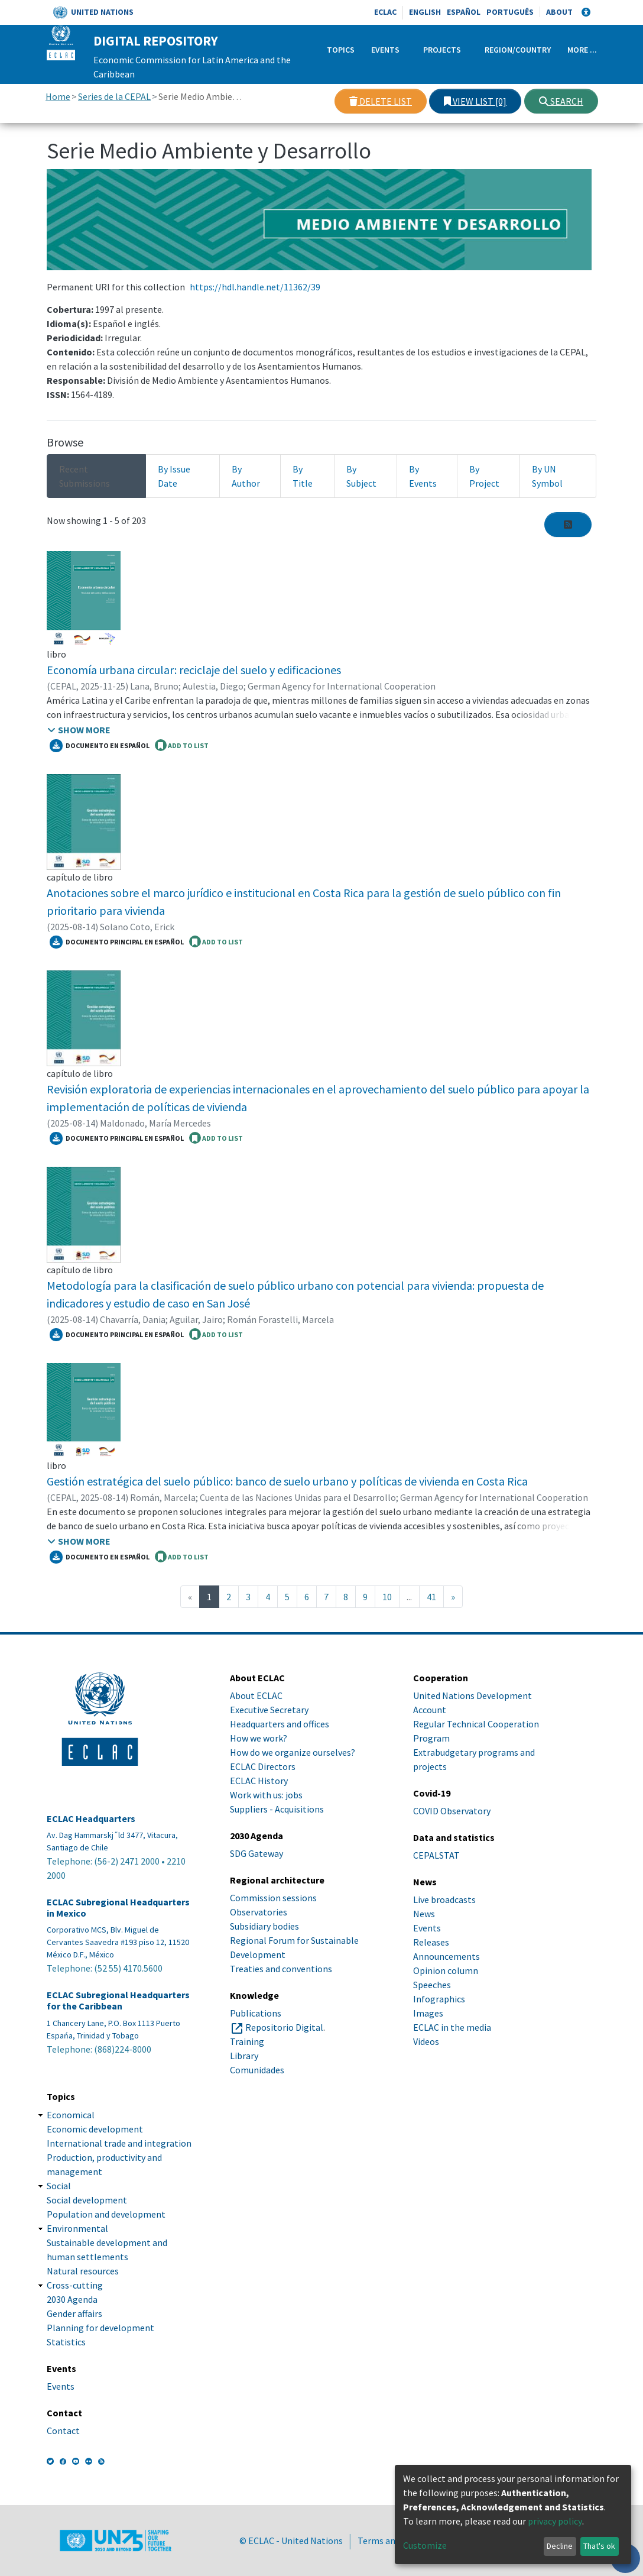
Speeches (432, 1985)
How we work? (258, 1738)
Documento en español (100, 745)
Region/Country (518, 49)
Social (59, 2186)
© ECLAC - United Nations (291, 2540)
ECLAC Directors (262, 1766)
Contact (63, 2430)
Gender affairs (74, 2313)
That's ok (599, 2546)
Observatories (258, 1912)
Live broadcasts (444, 1899)
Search (561, 101)
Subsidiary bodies (264, 1926)
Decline (560, 2546)
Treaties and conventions (281, 1969)
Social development (87, 2200)
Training (247, 2041)
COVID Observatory (452, 1811)
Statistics (66, 2342)
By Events (423, 476)
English (425, 12)
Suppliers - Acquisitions (277, 1809)
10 (387, 1597)
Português (510, 12)
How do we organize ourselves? (292, 1752)
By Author (246, 476)
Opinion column (445, 1970)
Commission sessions (273, 1898)
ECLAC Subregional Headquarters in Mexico (118, 1908)
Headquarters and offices (279, 1724)
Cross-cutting (75, 2285)
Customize (425, 2545)
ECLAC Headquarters (91, 1818)
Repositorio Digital (284, 2027)
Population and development (106, 2214)
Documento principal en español (117, 942)
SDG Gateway (256, 1853)
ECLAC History (259, 1781)
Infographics (439, 1999)
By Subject (361, 476)
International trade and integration (119, 2143)
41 (431, 1597)
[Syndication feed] (568, 524)
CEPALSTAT (436, 1855)
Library (244, 2056)
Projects (442, 49)
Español (463, 12)
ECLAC (385, 12)
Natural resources (83, 2271)
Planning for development (100, 2328)
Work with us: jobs (266, 1795)
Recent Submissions (84, 476)
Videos (426, 2041)
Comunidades (257, 2070)
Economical (71, 2115)
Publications (255, 2013)
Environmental (77, 2228)
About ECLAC (256, 1695)
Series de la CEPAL (114, 96)
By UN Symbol (547, 476)
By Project (484, 476)
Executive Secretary (269, 1710)
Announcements (446, 1956)
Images (428, 2013)
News (424, 1914)
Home (58, 96)
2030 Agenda (72, 2299)
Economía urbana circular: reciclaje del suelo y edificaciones (194, 669)
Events (385, 49)
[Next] (453, 1596)
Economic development (95, 2129)
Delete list (380, 101)
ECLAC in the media (452, 2027)
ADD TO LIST (182, 745)
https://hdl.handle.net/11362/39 (255, 287)
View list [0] (475, 101)
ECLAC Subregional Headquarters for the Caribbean (118, 2000)
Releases (431, 1942)
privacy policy (555, 2521)
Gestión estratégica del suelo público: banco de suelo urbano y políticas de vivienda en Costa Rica (287, 1481)
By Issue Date (174, 476)
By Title (303, 476)
